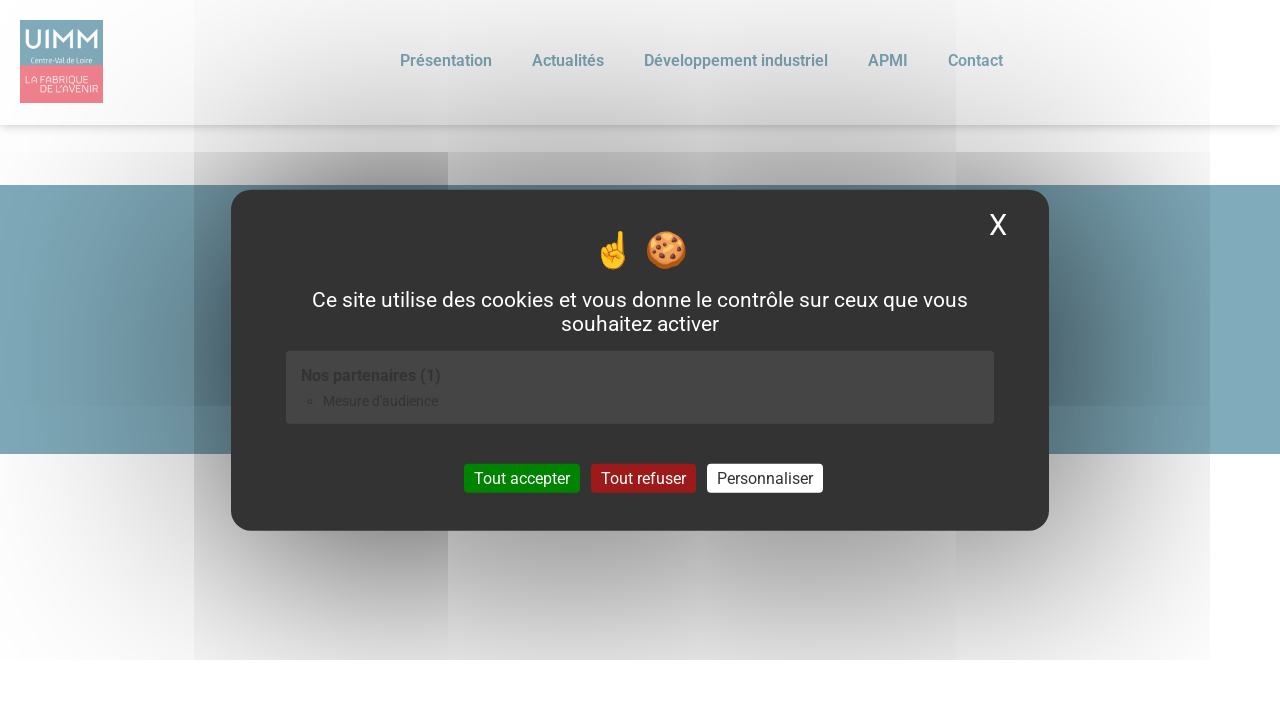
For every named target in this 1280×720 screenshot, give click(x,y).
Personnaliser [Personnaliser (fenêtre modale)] (765, 477)
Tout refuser (643, 477)
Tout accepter (522, 477)
